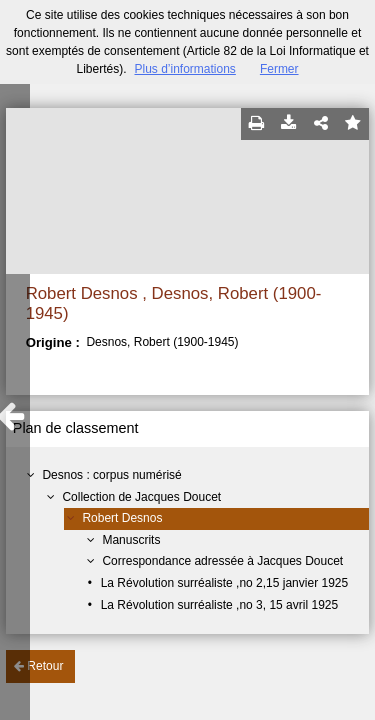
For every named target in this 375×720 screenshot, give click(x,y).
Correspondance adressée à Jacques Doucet (222, 561)
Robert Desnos (122, 518)
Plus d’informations (184, 69)
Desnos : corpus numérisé (111, 475)
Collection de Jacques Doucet (141, 497)
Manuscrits (131, 540)
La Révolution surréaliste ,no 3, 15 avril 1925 (219, 605)
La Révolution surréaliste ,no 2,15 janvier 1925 (225, 583)
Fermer (279, 69)
